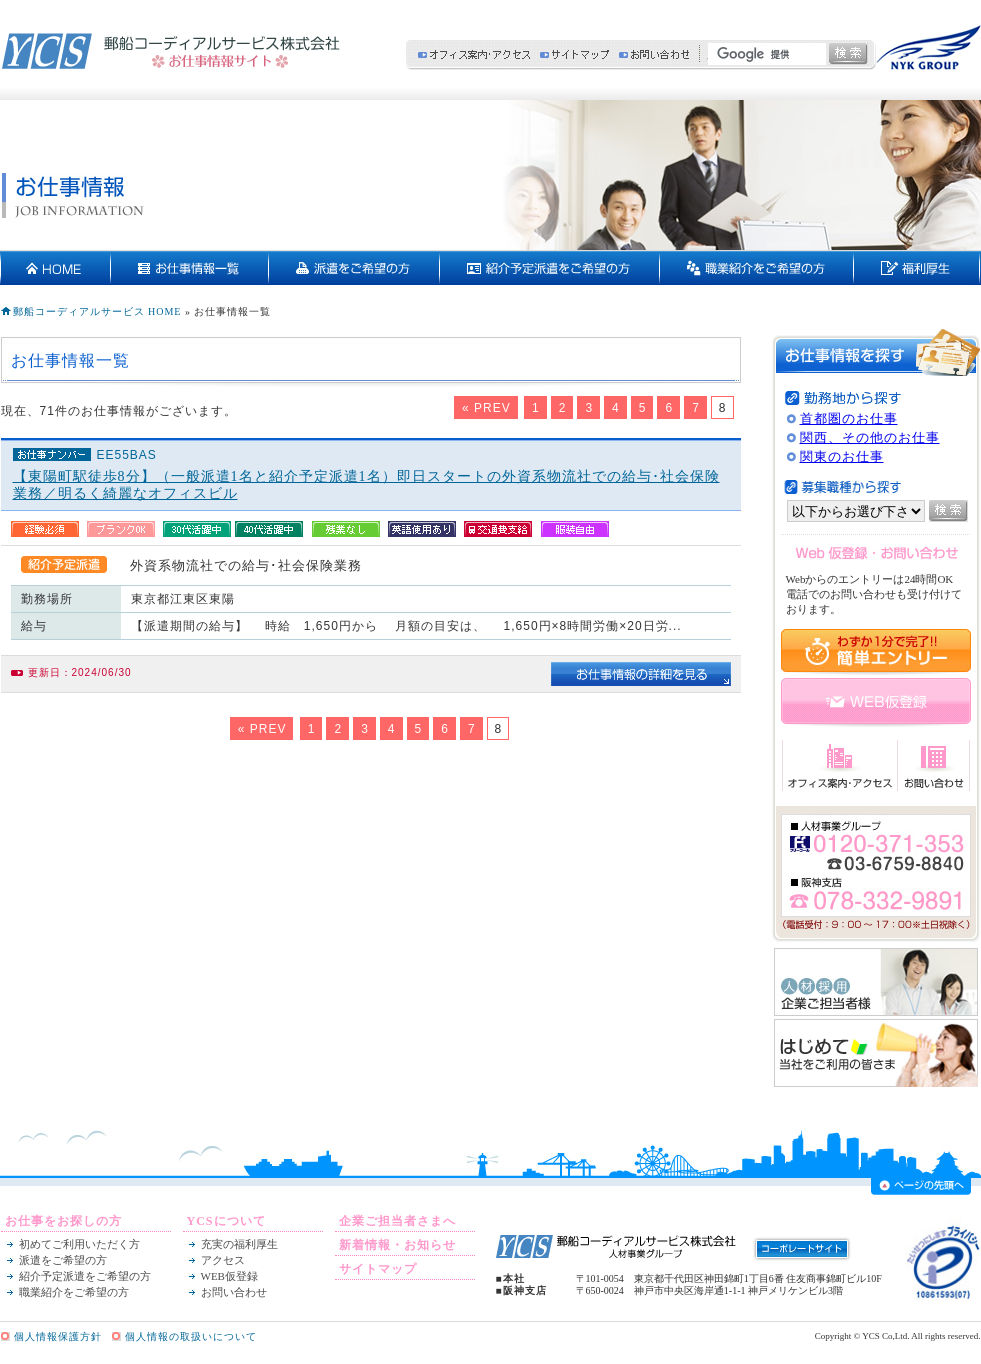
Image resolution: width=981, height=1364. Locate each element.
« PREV (486, 408)
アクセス (223, 1260)
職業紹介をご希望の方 (74, 1292)
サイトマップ (574, 54)
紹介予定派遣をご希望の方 (550, 268)
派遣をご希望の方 (354, 268)
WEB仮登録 (229, 1276)
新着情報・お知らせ (397, 1245)
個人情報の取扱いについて (191, 1336)
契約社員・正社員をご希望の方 (757, 268)
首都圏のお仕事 (849, 418)
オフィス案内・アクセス (474, 54)
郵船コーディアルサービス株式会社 (171, 51)
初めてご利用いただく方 (79, 1244)
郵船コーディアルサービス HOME (97, 311)
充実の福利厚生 (917, 268)
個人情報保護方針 (58, 1336)
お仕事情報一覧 (190, 268)
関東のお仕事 (842, 456)
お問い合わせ (654, 54)
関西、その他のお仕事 (870, 437)
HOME (56, 268)
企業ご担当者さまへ (397, 1221)
